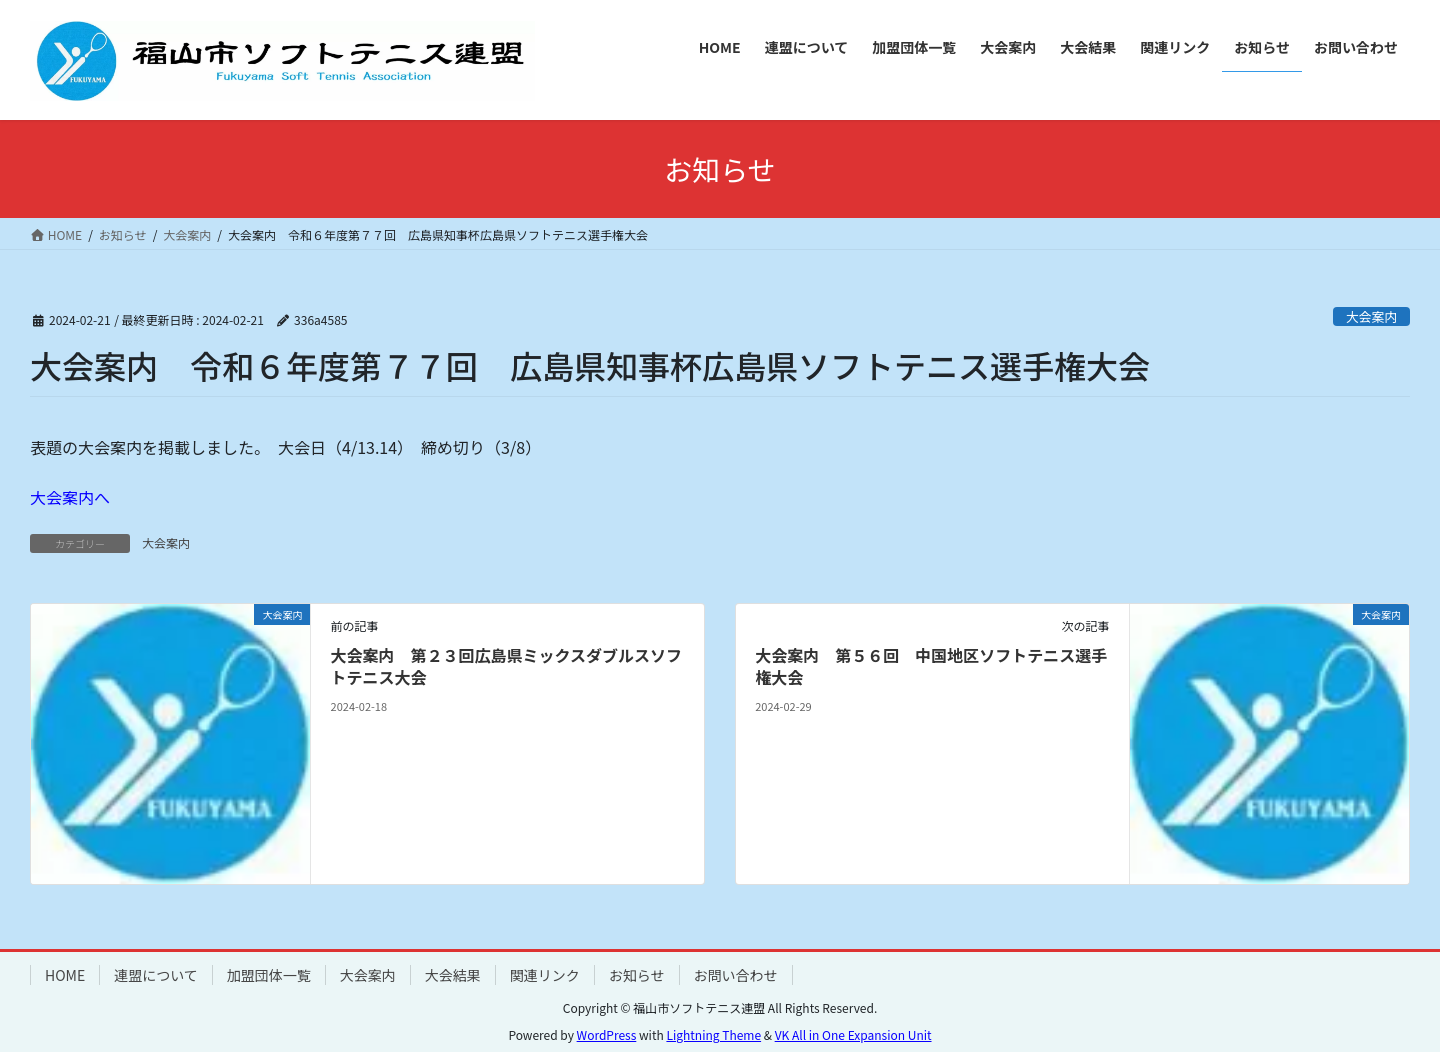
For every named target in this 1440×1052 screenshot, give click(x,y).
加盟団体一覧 (269, 975)
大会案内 (1371, 316)
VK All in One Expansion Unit (853, 1034)
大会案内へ (70, 497)
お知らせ (637, 975)
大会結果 (453, 975)
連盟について (156, 975)
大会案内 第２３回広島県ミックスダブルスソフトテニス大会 (507, 666)
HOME (65, 975)
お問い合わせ (736, 975)
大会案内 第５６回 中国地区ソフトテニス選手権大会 (931, 666)
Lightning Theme (713, 1034)
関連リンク (545, 975)
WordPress (607, 1034)
